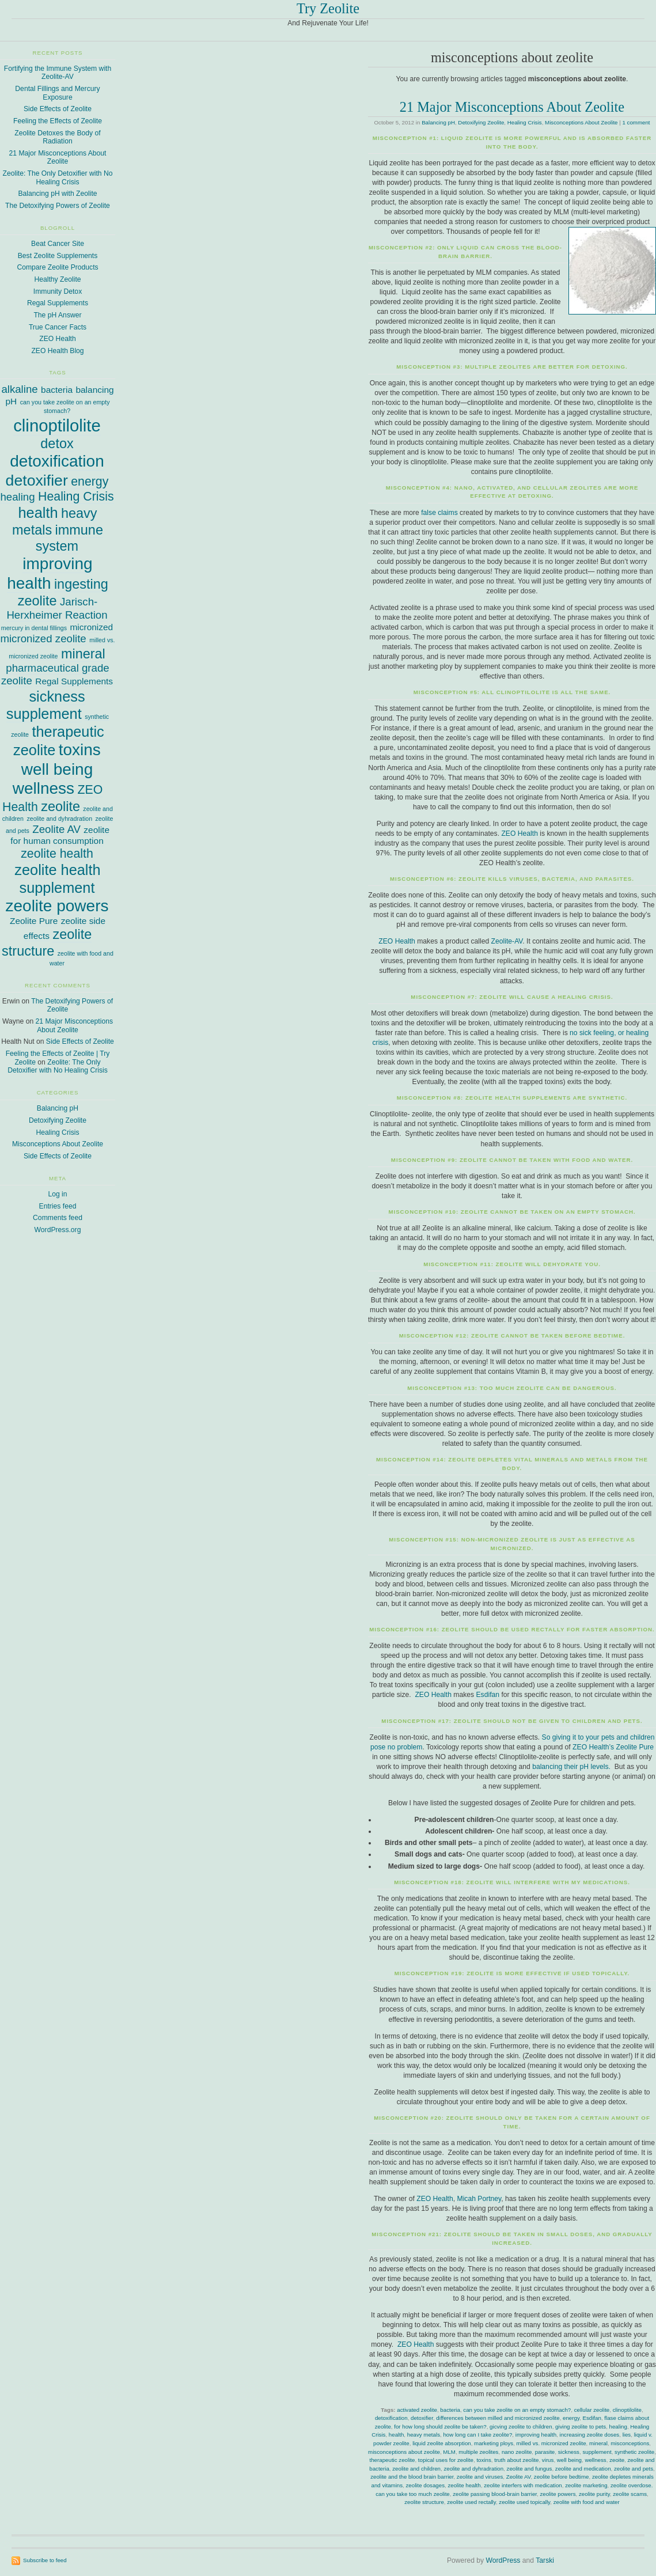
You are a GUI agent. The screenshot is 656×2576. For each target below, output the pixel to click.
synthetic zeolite (634, 2452)
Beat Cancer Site (57, 244)
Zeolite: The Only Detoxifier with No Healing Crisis (58, 177)
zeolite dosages (425, 2485)
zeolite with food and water (586, 2502)
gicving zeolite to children (521, 2426)
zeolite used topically (524, 2502)
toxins (483, 2460)
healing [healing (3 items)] (17, 497)
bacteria (450, 2410)
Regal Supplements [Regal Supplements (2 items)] (74, 681)
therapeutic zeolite (392, 2460)
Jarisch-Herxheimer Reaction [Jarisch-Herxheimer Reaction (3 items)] (56, 608)
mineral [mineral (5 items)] (83, 653)
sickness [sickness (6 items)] (57, 696)
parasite (545, 2452)
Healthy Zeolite (57, 279)
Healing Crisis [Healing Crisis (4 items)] (76, 496)
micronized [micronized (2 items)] (91, 627)
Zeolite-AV (507, 941)
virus (548, 2460)
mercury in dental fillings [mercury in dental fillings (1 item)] (34, 627)
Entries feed (58, 1206)
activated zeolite (417, 2410)
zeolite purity (594, 2494)
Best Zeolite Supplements (58, 256)
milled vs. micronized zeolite (551, 2443)
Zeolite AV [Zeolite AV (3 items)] (56, 829)
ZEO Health (520, 833)
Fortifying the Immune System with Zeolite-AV (57, 73)
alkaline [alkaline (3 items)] (19, 389)
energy (571, 2418)
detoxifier (422, 2418)
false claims (439, 513)
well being (569, 2460)
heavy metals (423, 2434)
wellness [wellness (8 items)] (43, 788)
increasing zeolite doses (589, 2434)
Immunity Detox (57, 291)
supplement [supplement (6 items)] (44, 714)
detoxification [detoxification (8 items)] (57, 461)
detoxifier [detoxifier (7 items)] (37, 480)
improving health (535, 2434)
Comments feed (57, 1218)
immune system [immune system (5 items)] (69, 538)
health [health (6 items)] (38, 513)
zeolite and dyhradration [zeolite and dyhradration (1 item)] (59, 818)
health (396, 2434)
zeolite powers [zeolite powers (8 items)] (57, 906)
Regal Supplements (57, 303)
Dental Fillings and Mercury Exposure (57, 93)
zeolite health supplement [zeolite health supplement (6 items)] (57, 878)
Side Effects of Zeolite (58, 109)
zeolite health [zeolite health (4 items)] (57, 854)
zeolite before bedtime (561, 2476)
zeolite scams (630, 2494)
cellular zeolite (592, 2410)
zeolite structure (424, 2502)
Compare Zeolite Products (57, 267)
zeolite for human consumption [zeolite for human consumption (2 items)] (59, 835)
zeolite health (464, 2485)
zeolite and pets (633, 2468)
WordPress (503, 2560)
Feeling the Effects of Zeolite (57, 121)
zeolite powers (557, 2494)
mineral (598, 2443)
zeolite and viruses (480, 2476)
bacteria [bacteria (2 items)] (57, 390)
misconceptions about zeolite (404, 2452)
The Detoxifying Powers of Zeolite (57, 206)
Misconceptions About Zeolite (581, 122)
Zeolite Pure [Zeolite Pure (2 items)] (34, 921)
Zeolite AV (518, 2476)
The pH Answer (57, 315)
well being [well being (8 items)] (57, 769)
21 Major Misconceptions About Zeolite (512, 107)
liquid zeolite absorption (441, 2443)
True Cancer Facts (57, 327)
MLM (449, 2452)
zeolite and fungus (529, 2468)
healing (618, 2426)
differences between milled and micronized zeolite (497, 2418)
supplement (596, 2452)
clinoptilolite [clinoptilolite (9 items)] (57, 425)
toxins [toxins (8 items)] (80, 750)
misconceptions (630, 2443)
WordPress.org (58, 1230)
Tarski (545, 2560)
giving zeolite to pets (580, 2426)
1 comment (636, 122)
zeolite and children (416, 2468)
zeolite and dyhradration (473, 2468)
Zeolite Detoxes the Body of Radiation (57, 137)
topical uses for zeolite (445, 2460)
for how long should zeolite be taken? (440, 2426)
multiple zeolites (478, 2452)
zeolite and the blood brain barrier (411, 2476)
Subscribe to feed (45, 2560)
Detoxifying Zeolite (481, 122)
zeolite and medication (583, 2468)
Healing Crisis (524, 122)
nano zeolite (517, 2452)
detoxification (391, 2418)
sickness (568, 2452)
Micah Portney (479, 2199)
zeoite (616, 2460)
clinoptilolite (627, 2410)
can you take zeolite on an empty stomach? (517, 2410)
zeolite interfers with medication (523, 2485)
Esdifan (488, 1695)
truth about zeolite (516, 2460)
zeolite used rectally (471, 2502)
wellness (595, 2460)
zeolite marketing (586, 2485)
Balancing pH (438, 122)
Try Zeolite (328, 8)
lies (627, 2434)
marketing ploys (493, 2443)
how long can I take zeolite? (477, 2434)
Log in (57, 1194)
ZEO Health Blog (57, 351)
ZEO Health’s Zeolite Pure (613, 1747)
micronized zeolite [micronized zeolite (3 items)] (43, 638)
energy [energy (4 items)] (89, 481)
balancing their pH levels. (571, 1767)
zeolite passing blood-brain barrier (495, 2494)
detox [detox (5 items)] (56, 443)
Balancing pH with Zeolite (57, 194)
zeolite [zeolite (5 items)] (60, 806)
